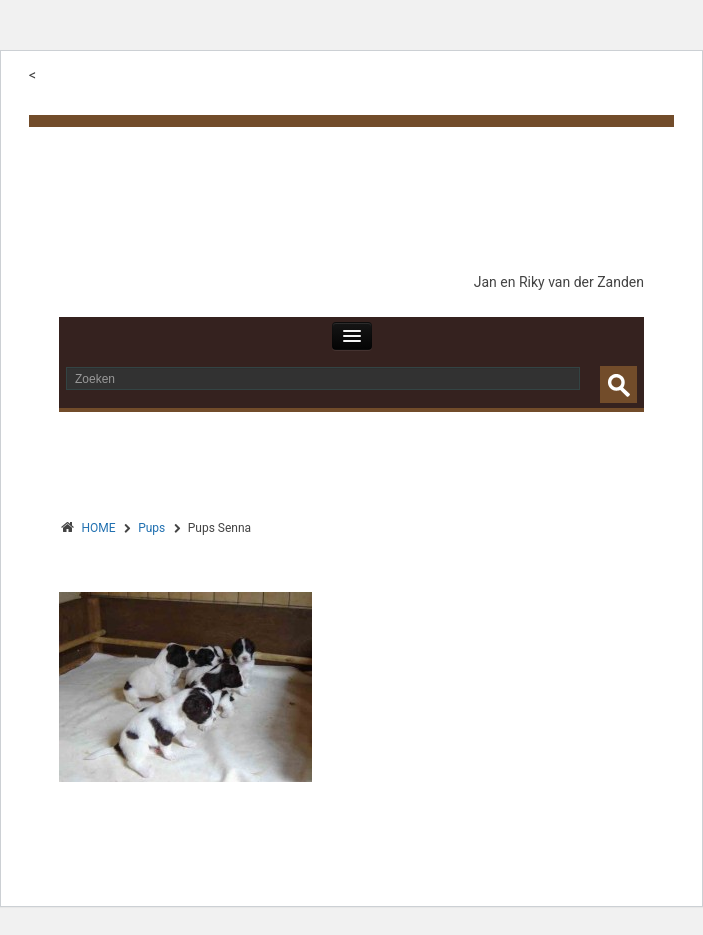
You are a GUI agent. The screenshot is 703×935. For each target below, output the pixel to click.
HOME (99, 528)
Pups (151, 528)
